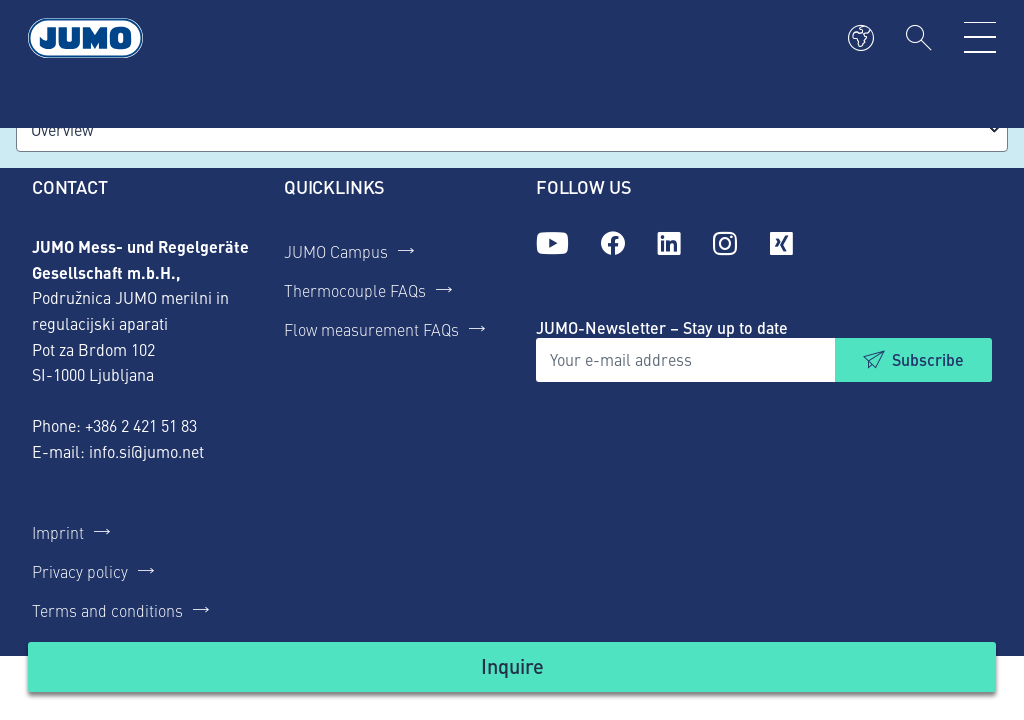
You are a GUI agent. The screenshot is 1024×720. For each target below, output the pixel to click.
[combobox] (512, 129)
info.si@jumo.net (146, 451)
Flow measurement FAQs (371, 329)
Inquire (512, 665)
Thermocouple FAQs (355, 290)
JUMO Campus (336, 251)
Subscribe (928, 359)
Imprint (58, 532)
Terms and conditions (107, 610)
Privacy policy (80, 571)
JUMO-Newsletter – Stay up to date (662, 327)
